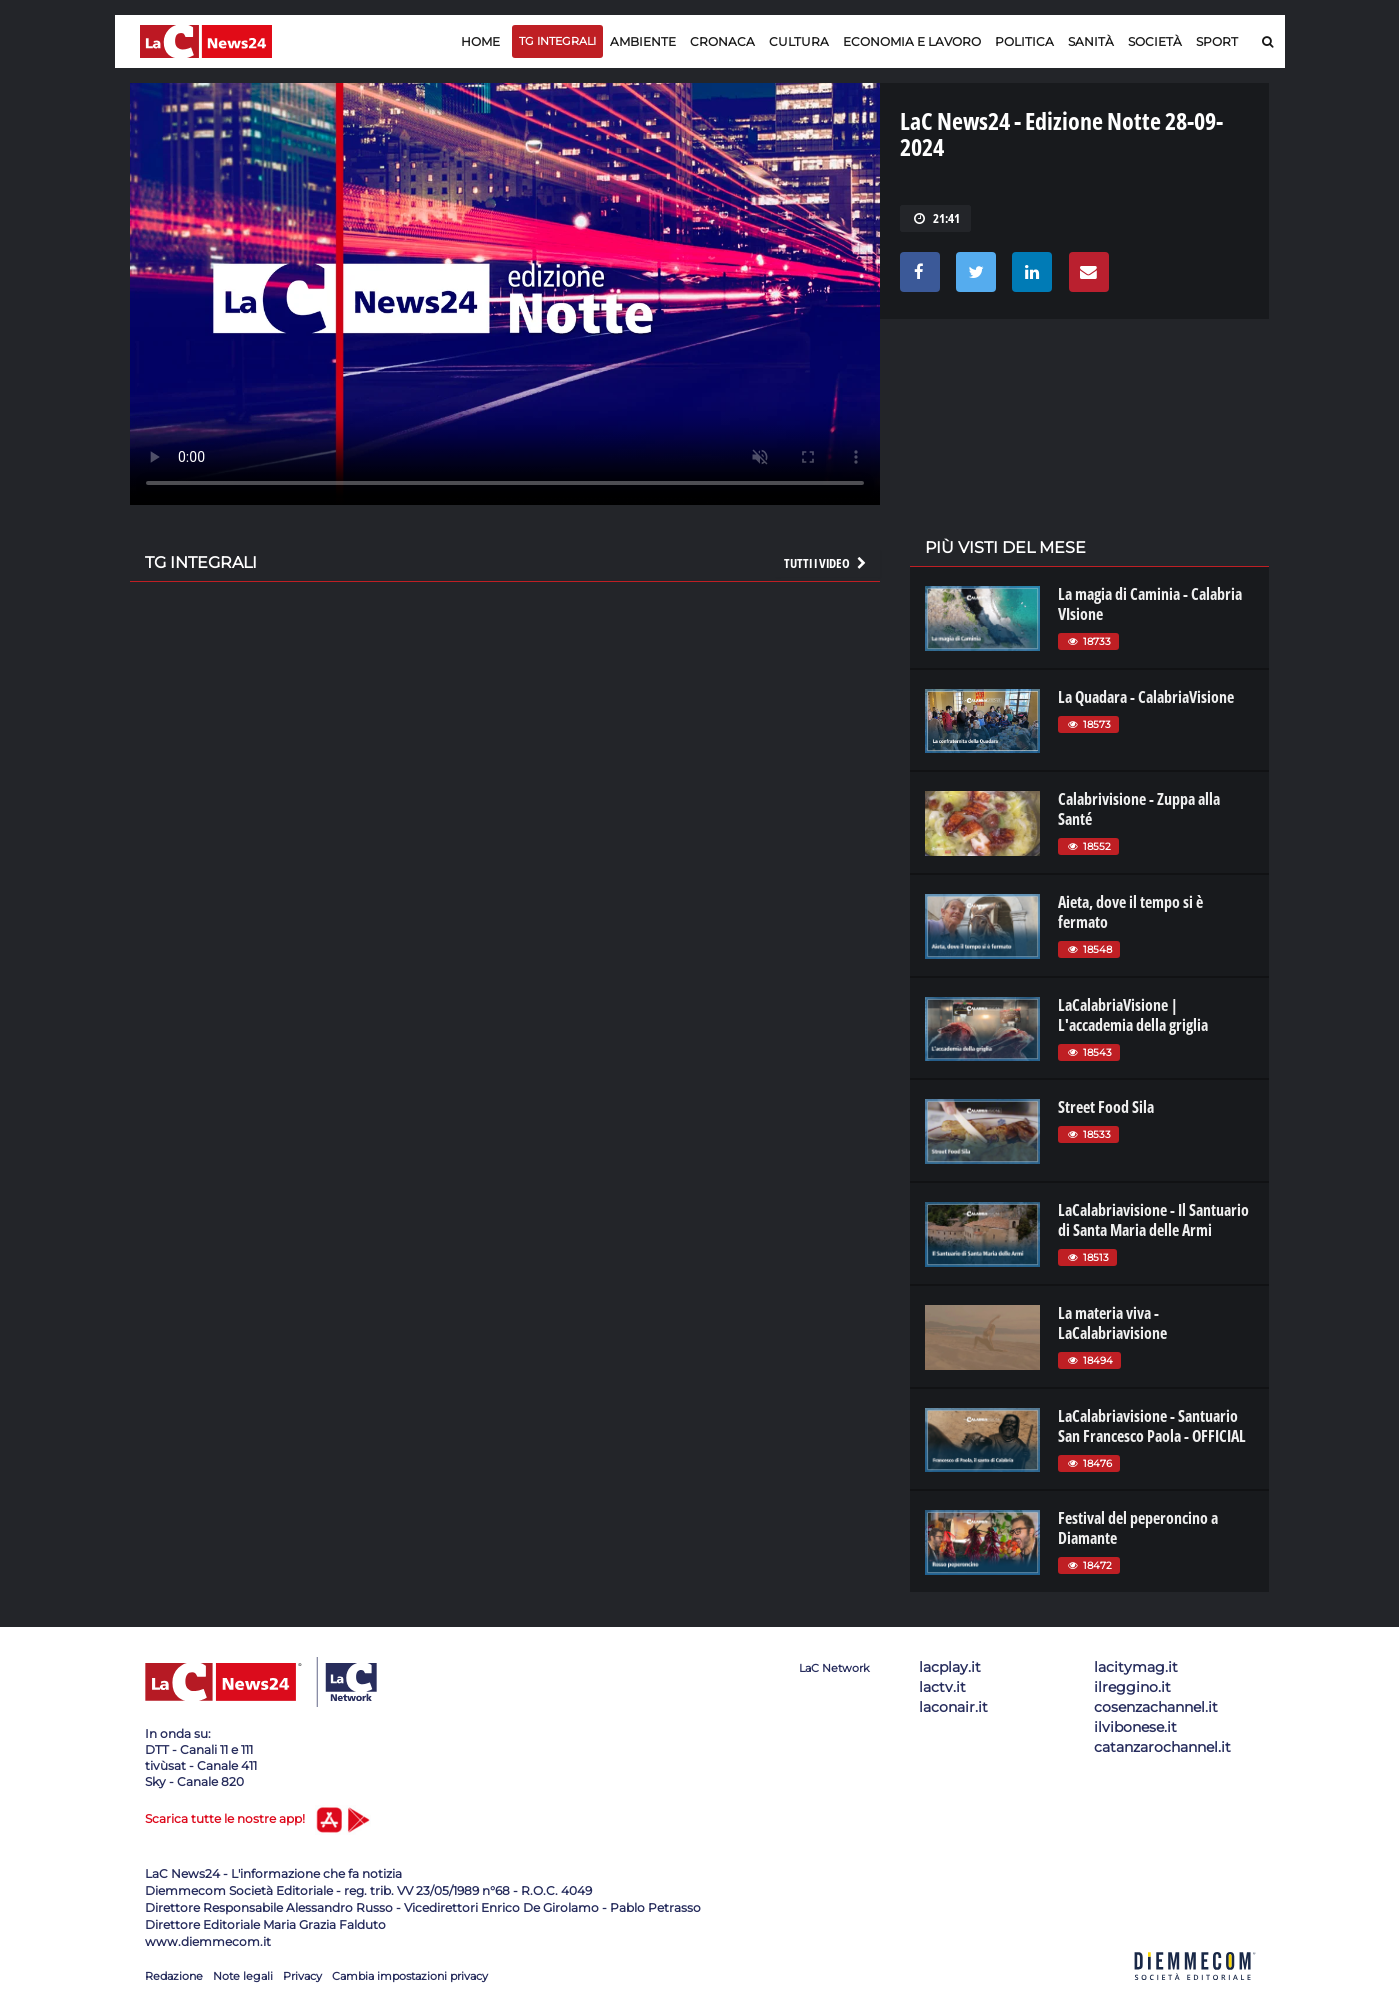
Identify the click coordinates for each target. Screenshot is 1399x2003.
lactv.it (942, 1687)
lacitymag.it (1136, 1667)
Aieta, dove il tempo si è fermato (1130, 912)
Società (1155, 41)
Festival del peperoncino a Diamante (1138, 1528)
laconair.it (953, 1707)
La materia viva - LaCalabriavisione (1112, 1323)
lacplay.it (950, 1667)
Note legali (243, 1976)
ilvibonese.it (1135, 1727)
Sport (1217, 41)
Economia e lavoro (912, 41)
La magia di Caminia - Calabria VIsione (1150, 604)
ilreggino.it (1132, 1687)
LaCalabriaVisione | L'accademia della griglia (1133, 1015)
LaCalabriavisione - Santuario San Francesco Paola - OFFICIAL (1152, 1426)
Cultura (799, 41)
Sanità (1091, 41)
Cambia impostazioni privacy (410, 1976)
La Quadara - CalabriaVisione (1146, 697)
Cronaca (722, 41)
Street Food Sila (1106, 1107)
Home (480, 41)
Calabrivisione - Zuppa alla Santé (1139, 809)
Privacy (302, 1976)
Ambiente (643, 41)
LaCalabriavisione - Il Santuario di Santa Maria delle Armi (1153, 1220)
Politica (1024, 41)
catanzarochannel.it (1162, 1747)
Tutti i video (826, 563)
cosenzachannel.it (1156, 1707)
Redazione (174, 1976)
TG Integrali (557, 41)
